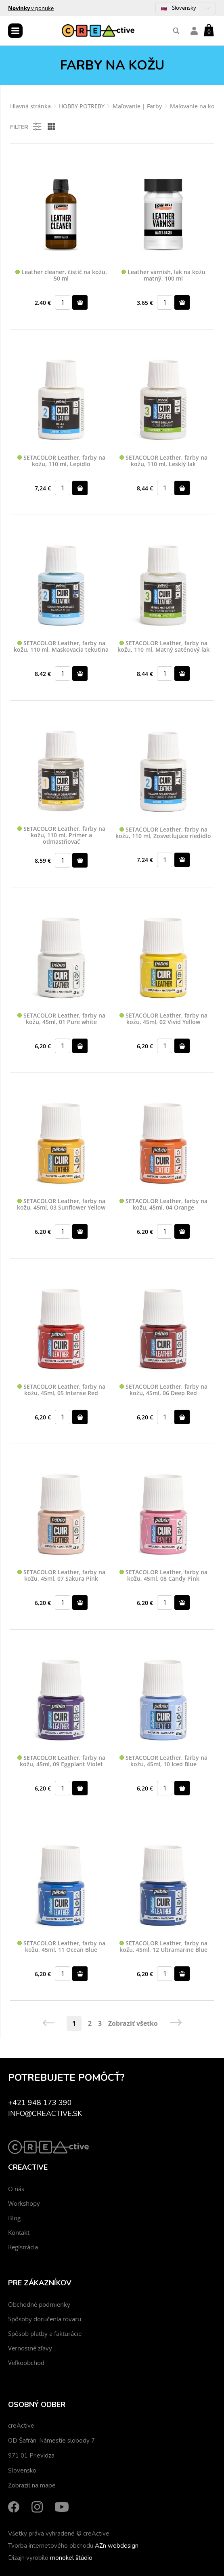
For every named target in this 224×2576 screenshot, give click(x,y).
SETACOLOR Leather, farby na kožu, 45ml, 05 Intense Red (61, 1390)
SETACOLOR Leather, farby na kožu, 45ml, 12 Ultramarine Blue (163, 1946)
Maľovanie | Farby (137, 106)
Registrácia (23, 2247)
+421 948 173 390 (40, 2102)
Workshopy (24, 2203)
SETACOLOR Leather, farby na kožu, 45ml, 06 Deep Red (163, 1390)
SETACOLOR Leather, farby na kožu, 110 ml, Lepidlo (61, 461)
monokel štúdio (71, 2558)
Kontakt (18, 2232)
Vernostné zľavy (30, 2348)
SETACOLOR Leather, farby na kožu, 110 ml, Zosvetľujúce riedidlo (163, 833)
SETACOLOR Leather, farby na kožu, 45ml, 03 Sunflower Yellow (61, 1204)
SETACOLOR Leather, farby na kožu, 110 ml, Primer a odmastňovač (61, 835)
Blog (14, 2218)
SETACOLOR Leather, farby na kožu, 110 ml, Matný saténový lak (163, 646)
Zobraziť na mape (32, 2485)
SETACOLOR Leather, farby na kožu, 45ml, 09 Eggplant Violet (61, 1761)
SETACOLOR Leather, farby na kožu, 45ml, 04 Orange (163, 1204)
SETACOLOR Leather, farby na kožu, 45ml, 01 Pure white (61, 1019)
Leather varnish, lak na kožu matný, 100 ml (163, 275)
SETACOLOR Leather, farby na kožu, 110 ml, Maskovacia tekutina (61, 646)
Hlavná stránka (30, 106)
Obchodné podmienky (39, 2304)
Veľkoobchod (26, 2363)
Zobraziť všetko (133, 2023)
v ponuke (31, 8)
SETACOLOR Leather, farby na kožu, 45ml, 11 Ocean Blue (61, 1946)
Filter (26, 126)
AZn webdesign (116, 2546)
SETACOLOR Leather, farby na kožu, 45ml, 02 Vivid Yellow (163, 1019)
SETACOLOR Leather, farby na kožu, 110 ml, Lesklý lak (163, 461)
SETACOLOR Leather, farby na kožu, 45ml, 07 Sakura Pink (61, 1575)
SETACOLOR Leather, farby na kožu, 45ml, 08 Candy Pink (163, 1575)
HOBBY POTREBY (82, 106)
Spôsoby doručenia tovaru (44, 2319)
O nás (16, 2189)
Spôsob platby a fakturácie (45, 2333)
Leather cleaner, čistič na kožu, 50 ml (61, 275)
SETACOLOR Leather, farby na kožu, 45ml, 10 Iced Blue (163, 1761)
